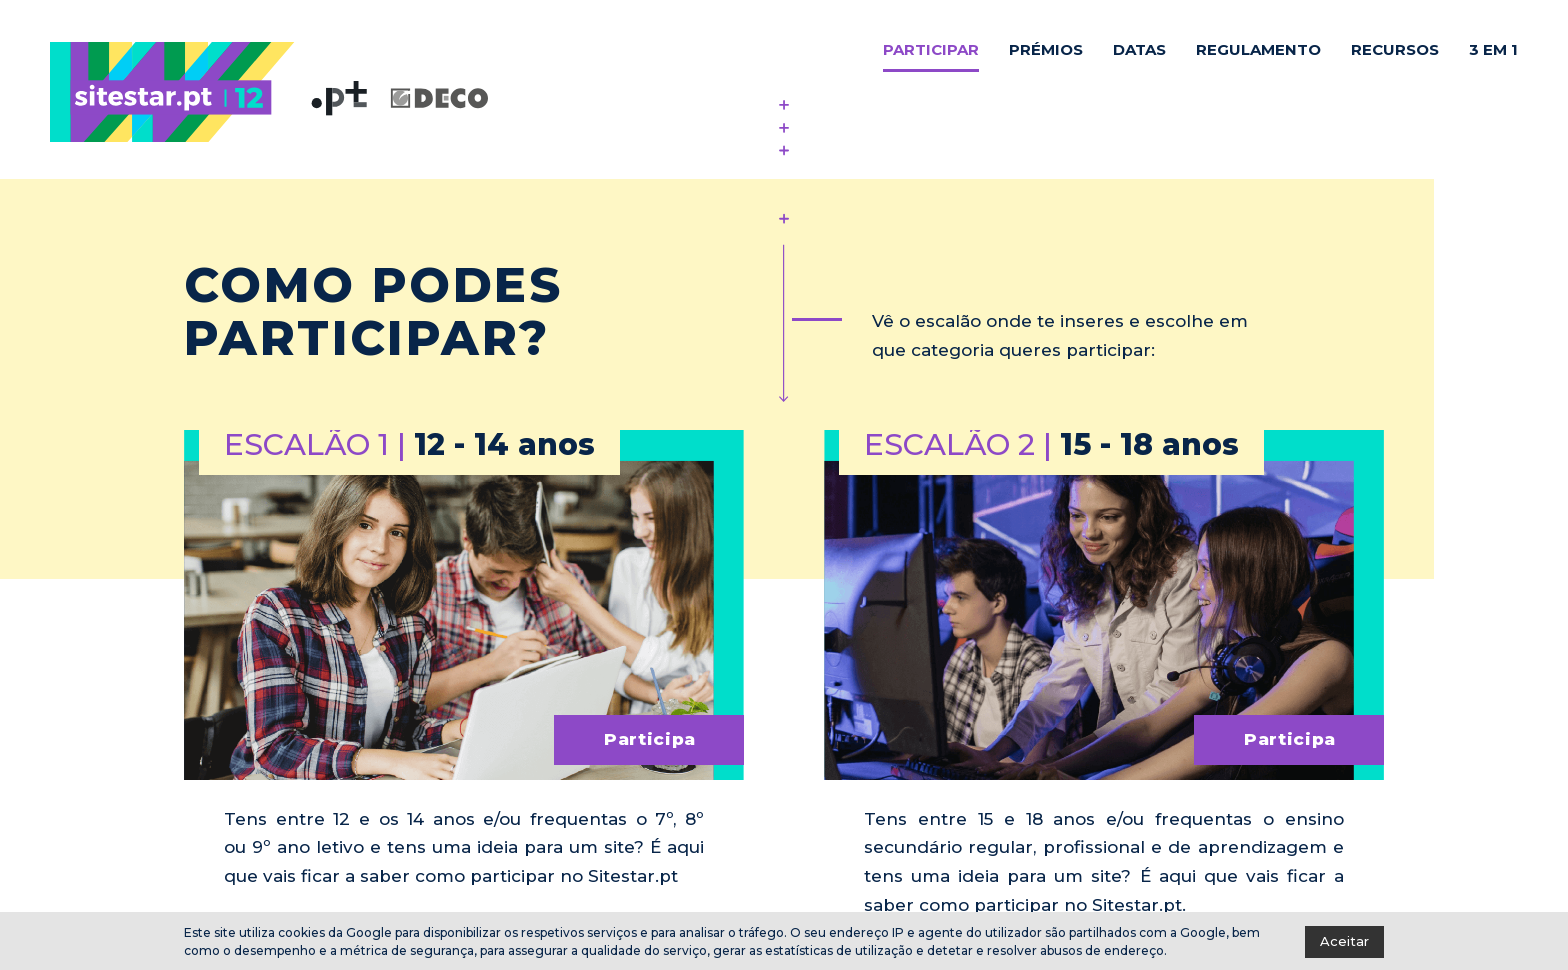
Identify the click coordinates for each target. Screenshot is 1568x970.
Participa (650, 739)
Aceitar (1344, 941)
